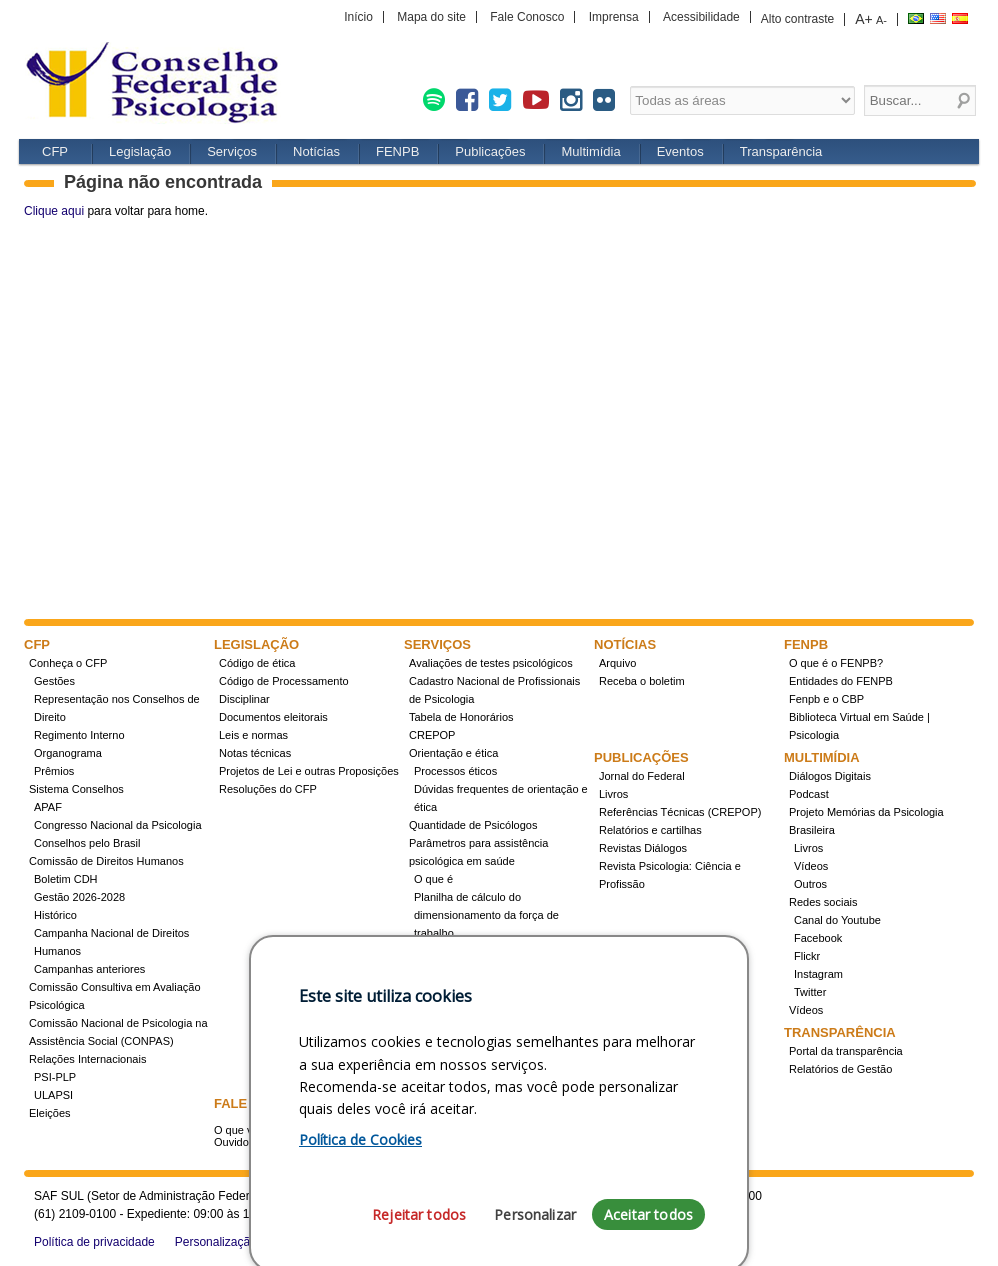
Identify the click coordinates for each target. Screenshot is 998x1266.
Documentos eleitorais (273, 717)
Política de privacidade (94, 1242)
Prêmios (54, 771)
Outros (810, 884)
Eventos (680, 151)
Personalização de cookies (246, 1242)
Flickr (807, 956)
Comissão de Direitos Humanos (106, 861)
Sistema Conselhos (76, 789)
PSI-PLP (55, 1077)
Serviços (232, 151)
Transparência (781, 151)
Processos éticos (455, 771)
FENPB (397, 151)
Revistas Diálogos (643, 848)
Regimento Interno (79, 735)
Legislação (140, 151)
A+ (864, 19)
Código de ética (257, 663)
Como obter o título (461, 1005)
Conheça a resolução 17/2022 (487, 951)
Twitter (810, 992)
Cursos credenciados (465, 1023)
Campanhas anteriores (89, 969)
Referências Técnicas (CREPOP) (680, 812)
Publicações (490, 151)
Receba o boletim (642, 681)
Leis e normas (253, 735)
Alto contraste (797, 19)
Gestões (54, 681)
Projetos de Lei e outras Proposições (309, 771)
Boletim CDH (66, 879)
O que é (433, 879)
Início (358, 17)
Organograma (68, 753)
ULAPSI (53, 1095)
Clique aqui (54, 211)
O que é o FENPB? (836, 663)
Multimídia (590, 151)
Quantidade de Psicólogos (473, 825)
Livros (613, 794)
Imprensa (614, 17)
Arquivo (617, 663)
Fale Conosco (527, 17)
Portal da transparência (846, 1051)
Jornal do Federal (642, 776)
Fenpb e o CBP (826, 699)
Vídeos (811, 866)
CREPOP (432, 735)
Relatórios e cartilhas (650, 830)
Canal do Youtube (837, 920)
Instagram (818, 974)
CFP (159, 84)
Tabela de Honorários (461, 717)
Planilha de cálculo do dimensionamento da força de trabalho (486, 915)
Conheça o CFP (68, 663)
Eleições (50, 1113)
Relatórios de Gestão (840, 1069)
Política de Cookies (360, 1243)
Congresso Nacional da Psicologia (118, 825)
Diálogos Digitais (830, 776)
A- (881, 20)
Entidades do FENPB (841, 681)
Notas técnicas (255, 753)
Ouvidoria (237, 1142)
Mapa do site (431, 17)
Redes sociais (823, 902)
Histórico (55, 915)
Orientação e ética (453, 753)
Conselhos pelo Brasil (87, 843)
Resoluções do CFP (268, 789)
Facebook (818, 938)
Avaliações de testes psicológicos (491, 663)
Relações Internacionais (87, 1059)
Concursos (440, 987)
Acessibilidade (701, 17)
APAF (48, 807)
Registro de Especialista (468, 969)
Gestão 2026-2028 (79, 897)
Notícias (316, 151)
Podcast (809, 794)
